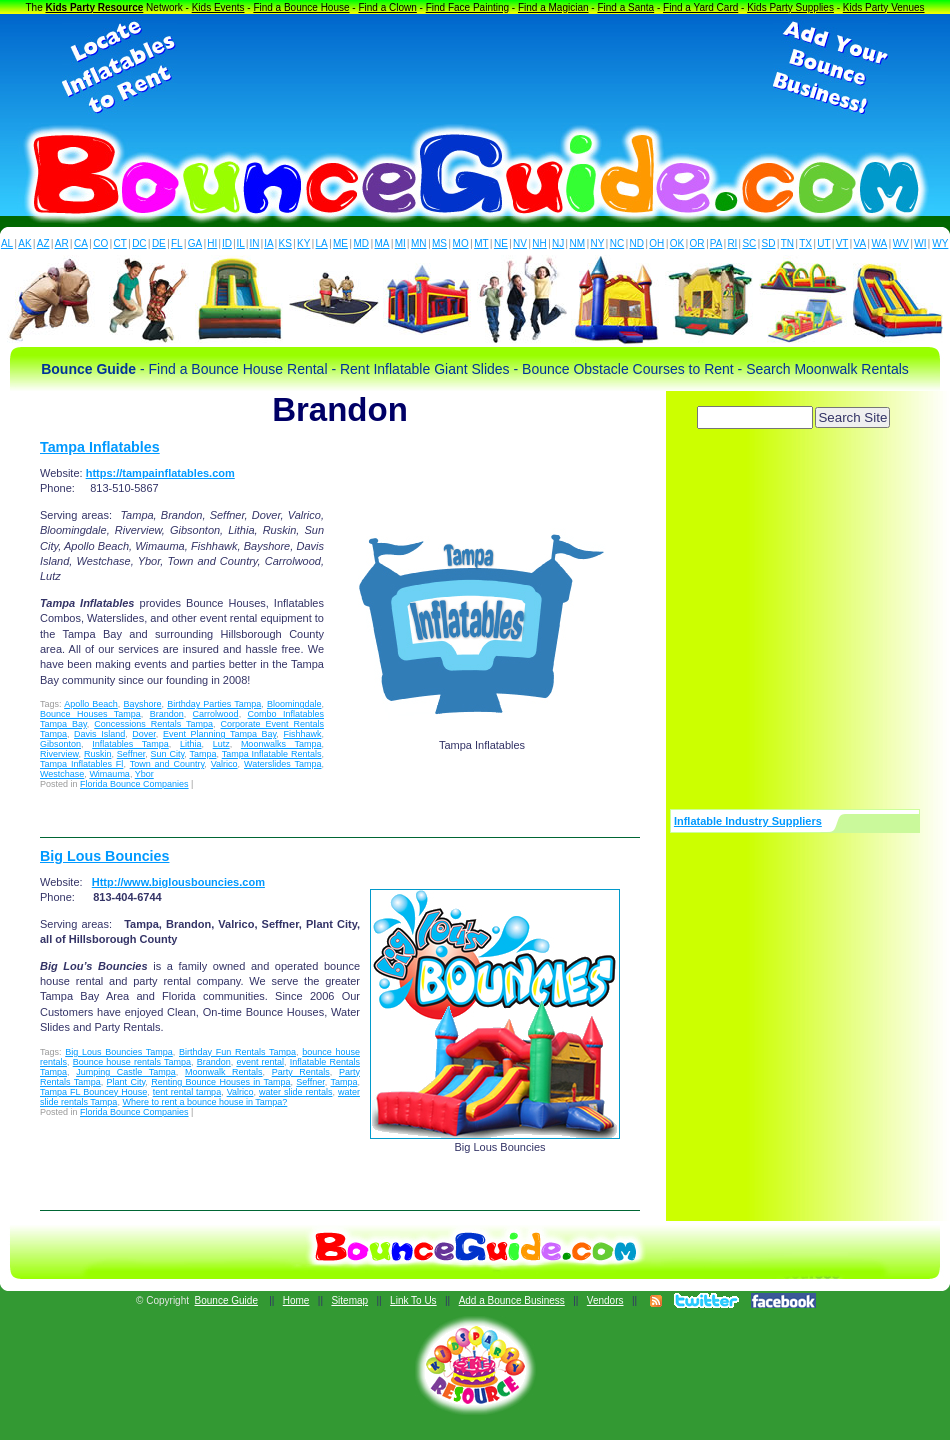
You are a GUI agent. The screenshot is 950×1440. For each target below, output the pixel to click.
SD (769, 243)
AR (62, 243)
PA (716, 243)
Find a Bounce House (301, 7)
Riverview (59, 754)
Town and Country (167, 764)
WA (880, 243)
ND (637, 243)
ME (340, 243)
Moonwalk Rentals (224, 1072)
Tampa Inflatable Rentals (272, 754)
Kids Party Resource (95, 7)
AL (7, 243)
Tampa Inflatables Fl (81, 764)
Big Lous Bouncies (104, 856)
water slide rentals (296, 1092)
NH (539, 243)
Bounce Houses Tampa (90, 714)
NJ (558, 243)
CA (81, 243)
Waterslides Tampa (282, 764)
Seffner (131, 754)
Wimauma (109, 774)
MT (481, 243)
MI (400, 243)
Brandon (167, 714)
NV (520, 243)
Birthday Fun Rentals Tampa (237, 1052)
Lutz (221, 744)
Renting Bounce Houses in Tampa (220, 1082)
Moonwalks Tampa (281, 744)
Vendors (605, 1300)
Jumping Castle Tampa (126, 1072)
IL (241, 243)
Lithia (191, 744)
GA (195, 243)
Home (296, 1300)
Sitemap (349, 1300)
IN (254, 243)
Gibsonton (60, 744)
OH (656, 243)
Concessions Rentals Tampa (153, 724)
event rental (260, 1062)
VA (860, 243)
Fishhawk (302, 734)
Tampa (202, 754)
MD (362, 243)
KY (303, 243)
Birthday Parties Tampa (214, 704)
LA (322, 243)
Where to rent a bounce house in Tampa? (204, 1102)
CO (100, 243)
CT (120, 243)
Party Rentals (301, 1072)
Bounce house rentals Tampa (132, 1062)
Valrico (224, 764)
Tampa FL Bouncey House (93, 1092)
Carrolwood (216, 714)
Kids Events (218, 7)
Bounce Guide (226, 1300)
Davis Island (99, 734)
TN (787, 243)
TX (805, 243)
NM (578, 243)
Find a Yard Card (700, 7)
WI (920, 243)
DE (159, 243)
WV (901, 243)
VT (842, 243)
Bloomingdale (294, 704)
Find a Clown (387, 7)
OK (677, 243)
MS (439, 243)
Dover (144, 734)
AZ (43, 243)
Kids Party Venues (884, 7)
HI (212, 243)
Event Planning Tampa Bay (219, 734)
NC (617, 243)
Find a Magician (553, 7)
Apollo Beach (91, 704)
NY (597, 243)
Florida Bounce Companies (134, 784)
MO (461, 243)
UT (823, 243)
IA (268, 243)
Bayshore (142, 704)
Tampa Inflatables (100, 447)
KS (285, 243)
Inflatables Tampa (130, 744)
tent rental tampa (187, 1092)
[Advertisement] (475, 68)
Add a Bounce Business (512, 1300)
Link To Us (413, 1300)
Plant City (126, 1082)
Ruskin (98, 754)
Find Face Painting (467, 7)
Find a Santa (625, 7)
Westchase (62, 774)
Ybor (144, 774)
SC (749, 243)
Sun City (168, 754)
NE (501, 243)
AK (24, 243)
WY (940, 243)
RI (732, 243)
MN (419, 243)
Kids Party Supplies (790, 7)
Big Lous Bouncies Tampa (119, 1052)
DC (139, 243)
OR (697, 243)
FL (177, 243)
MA (382, 243)
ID (227, 243)
